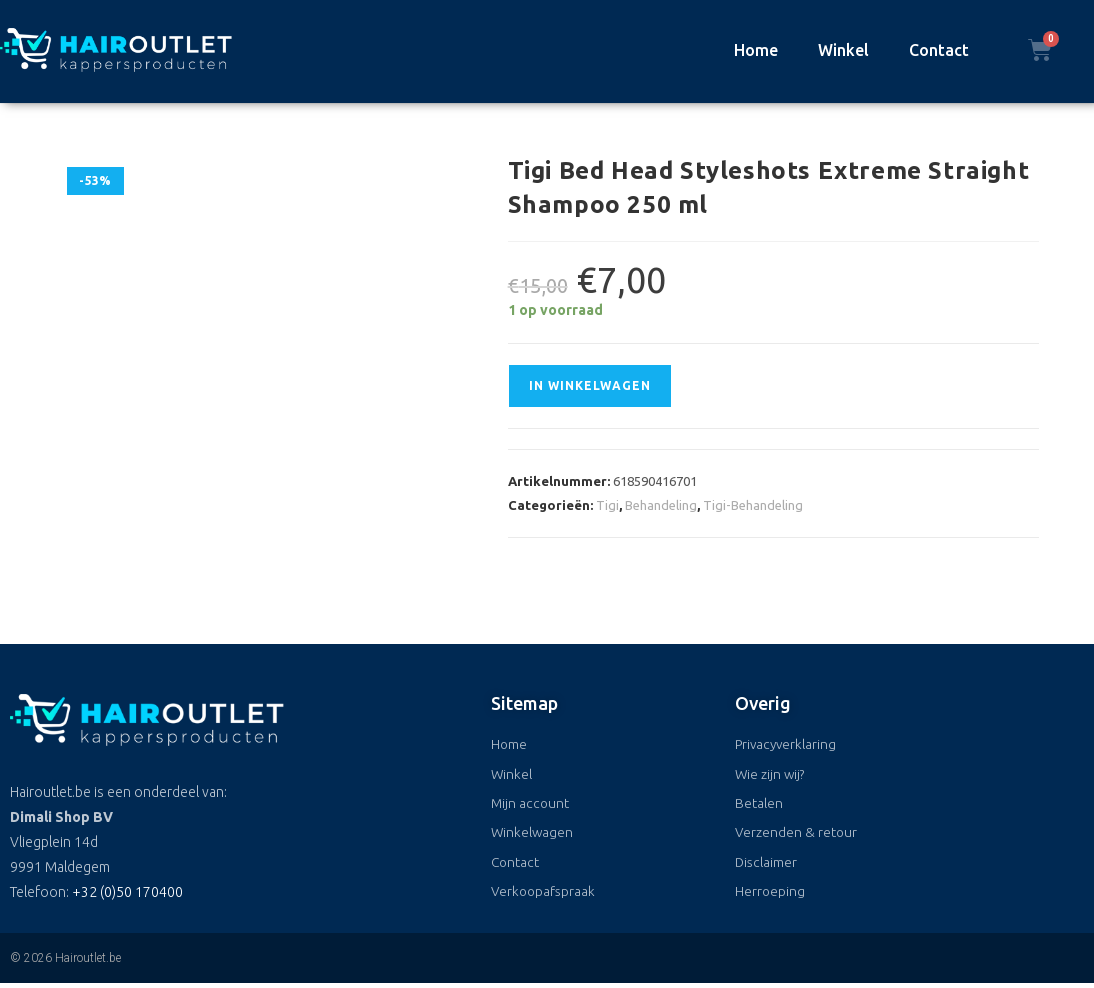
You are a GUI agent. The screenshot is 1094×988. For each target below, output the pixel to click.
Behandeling (661, 505)
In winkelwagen (590, 385)
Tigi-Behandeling (753, 505)
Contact (939, 50)
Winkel (843, 50)
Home (756, 50)
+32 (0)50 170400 (127, 892)
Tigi (607, 505)
